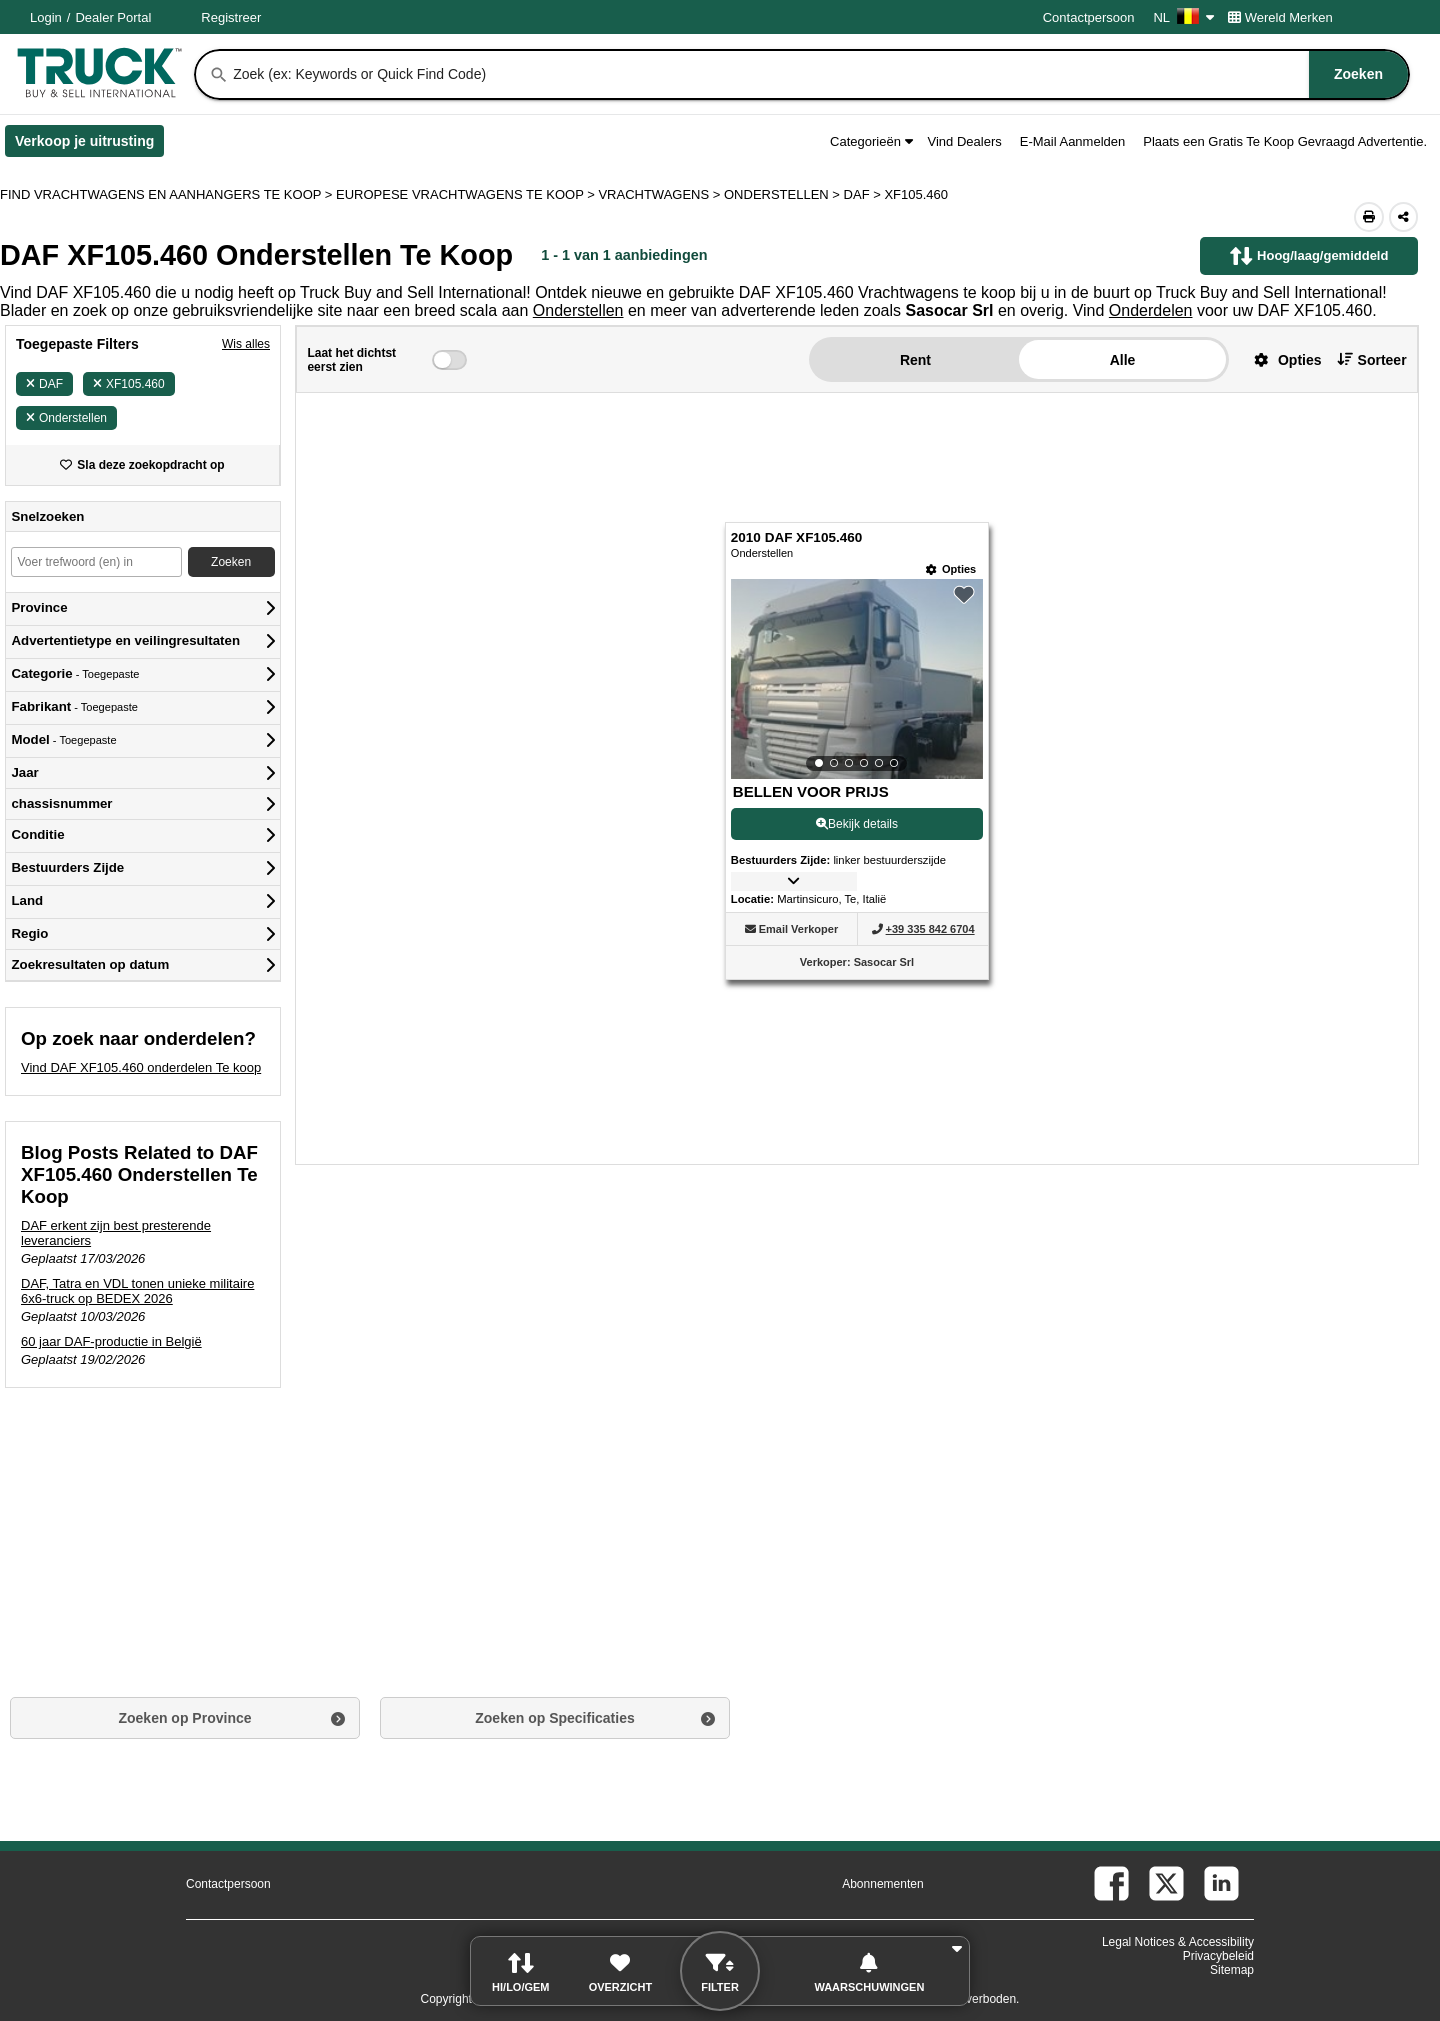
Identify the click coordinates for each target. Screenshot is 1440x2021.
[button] (1280, 359)
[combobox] (819, 74)
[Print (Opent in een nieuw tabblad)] (1369, 217)
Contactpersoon (1089, 17)
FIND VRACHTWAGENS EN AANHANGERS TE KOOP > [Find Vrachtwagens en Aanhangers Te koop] (168, 194)
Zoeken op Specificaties (555, 1718)
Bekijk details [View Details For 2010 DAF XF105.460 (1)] (857, 824)
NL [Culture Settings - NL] (1183, 17)
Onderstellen (578, 310)
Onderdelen (1151, 310)
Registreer (231, 17)
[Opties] (951, 569)
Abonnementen (882, 1884)
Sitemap (1232, 1970)
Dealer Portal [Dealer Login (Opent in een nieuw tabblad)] (113, 17)
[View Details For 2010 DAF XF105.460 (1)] (857, 679)
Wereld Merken (1280, 17)
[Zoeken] (219, 75)
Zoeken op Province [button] (184, 1718)
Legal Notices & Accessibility (1178, 1942)
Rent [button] (915, 360)
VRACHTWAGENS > (661, 194)
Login (46, 17)
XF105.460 (129, 384)
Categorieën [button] (871, 141)
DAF (44, 384)
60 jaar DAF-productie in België (111, 1341)
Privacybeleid (1218, 1956)
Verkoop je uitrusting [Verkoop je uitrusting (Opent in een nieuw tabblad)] (89, 145)
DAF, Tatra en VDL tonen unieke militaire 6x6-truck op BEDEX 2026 (137, 1291)
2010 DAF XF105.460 (796, 537)
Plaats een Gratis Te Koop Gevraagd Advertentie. (1285, 141)
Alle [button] (1123, 360)
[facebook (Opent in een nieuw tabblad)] (1111, 1883)
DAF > (864, 194)
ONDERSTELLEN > (784, 194)
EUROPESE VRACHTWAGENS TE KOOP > (467, 194)
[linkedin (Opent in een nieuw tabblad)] (1221, 1883)
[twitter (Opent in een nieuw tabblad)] (1166, 1883)
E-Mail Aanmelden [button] (1073, 141)
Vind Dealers (965, 141)
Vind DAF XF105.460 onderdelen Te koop (141, 1067)
